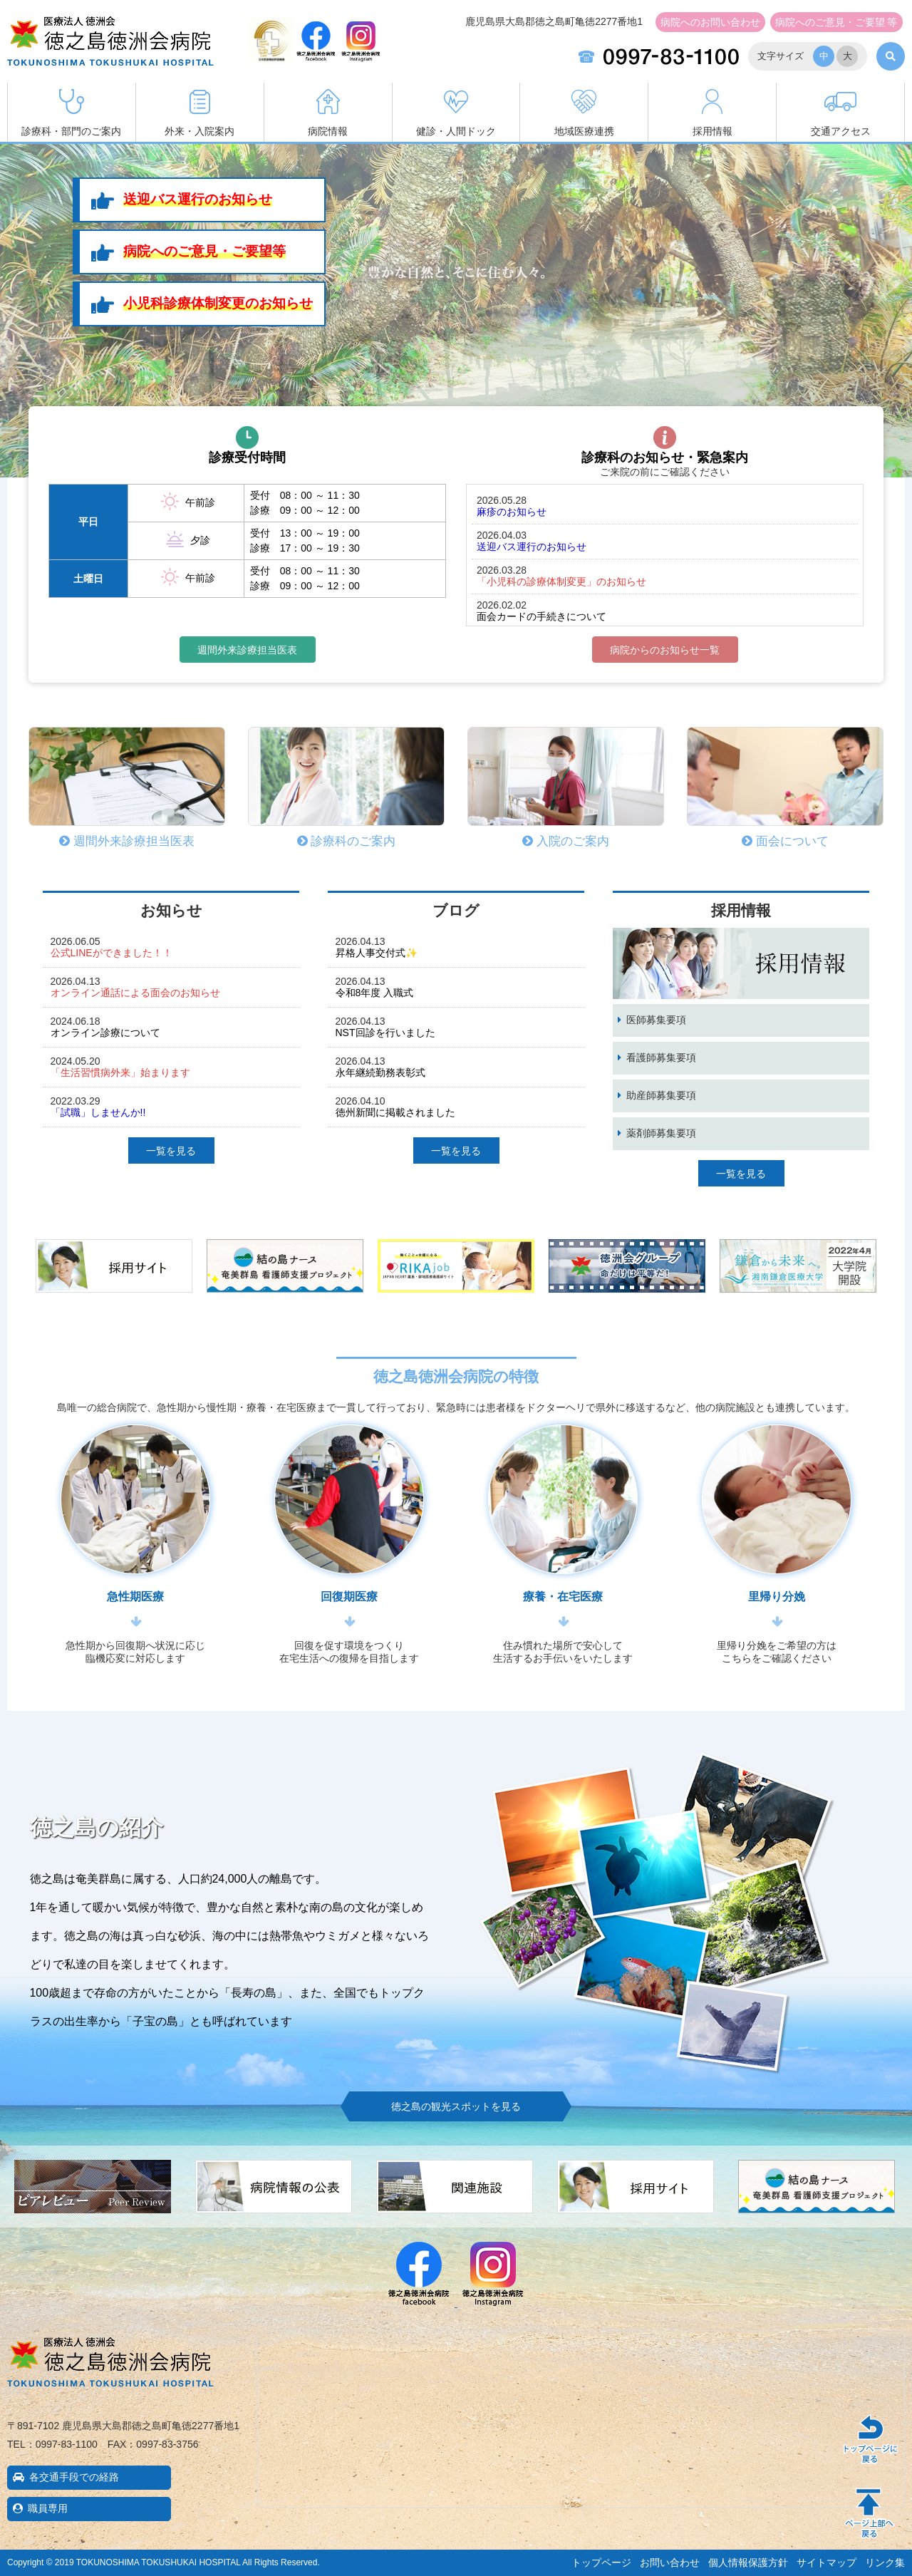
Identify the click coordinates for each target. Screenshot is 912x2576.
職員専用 (48, 2508)
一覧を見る (171, 1151)
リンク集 (885, 2562)
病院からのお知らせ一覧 (665, 650)
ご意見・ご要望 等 (836, 22)
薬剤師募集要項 (661, 1133)
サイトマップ (826, 2562)
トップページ (601, 2562)
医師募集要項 (656, 1019)
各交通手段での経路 (74, 2477)
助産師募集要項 (661, 1095)
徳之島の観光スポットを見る (456, 2106)
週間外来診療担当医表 (247, 650)
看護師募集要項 (661, 1057)
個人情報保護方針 (748, 2562)
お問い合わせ (710, 22)
